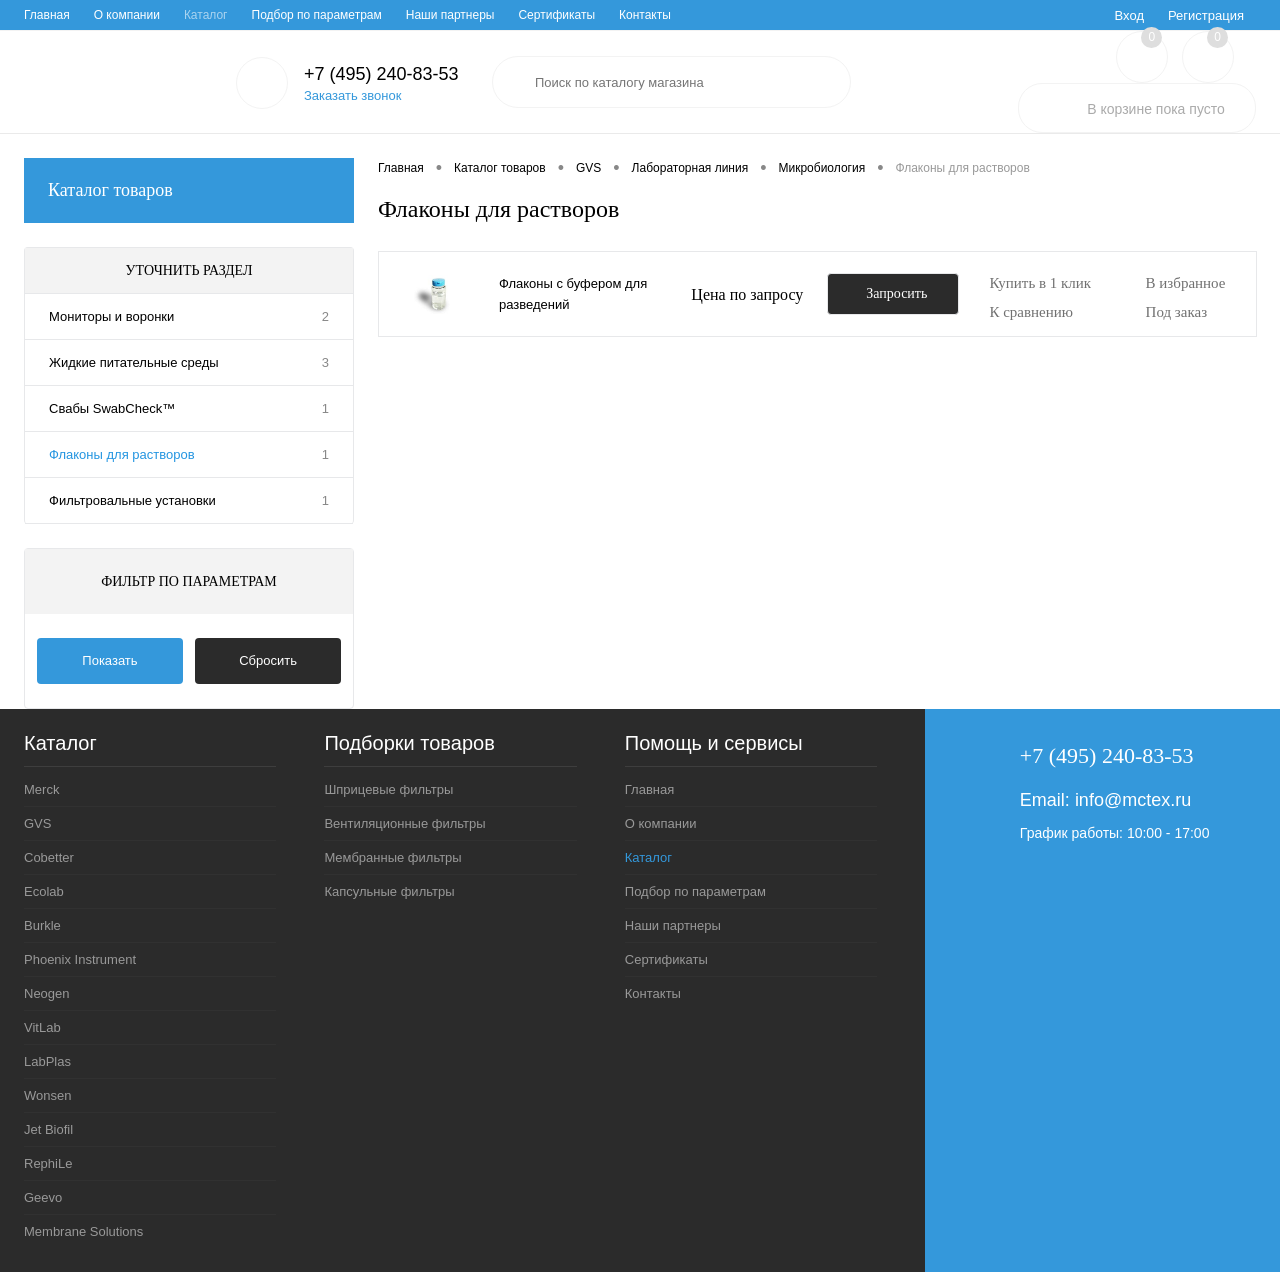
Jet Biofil (48, 1129)
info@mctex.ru (1133, 800)
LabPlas (47, 1061)
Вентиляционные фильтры (404, 823)
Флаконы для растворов (122, 454)
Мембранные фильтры (392, 857)
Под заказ (1177, 312)
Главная (47, 15)
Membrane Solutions (83, 1231)
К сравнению (1031, 312)
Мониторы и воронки (111, 316)
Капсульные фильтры (389, 891)
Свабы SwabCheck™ (112, 408)
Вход (1129, 15)
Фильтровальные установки (132, 500)
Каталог (206, 15)
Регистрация (1206, 15)
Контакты (645, 15)
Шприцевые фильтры (388, 789)
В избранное (1186, 283)
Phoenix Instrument (80, 959)
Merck (41, 789)
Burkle (42, 925)
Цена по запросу (747, 294)
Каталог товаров (189, 190)
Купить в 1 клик (1040, 283)
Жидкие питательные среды (134, 362)
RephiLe (48, 1163)
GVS (37, 823)
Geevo (43, 1197)
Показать (109, 660)
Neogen (47, 993)
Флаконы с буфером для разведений (573, 294)
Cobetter (49, 857)
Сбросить (268, 660)
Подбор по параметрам (317, 15)
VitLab (42, 1027)
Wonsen (47, 1095)
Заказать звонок (352, 95)
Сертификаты (556, 15)
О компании (127, 15)
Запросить (896, 293)
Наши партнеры (450, 15)
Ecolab (44, 891)
